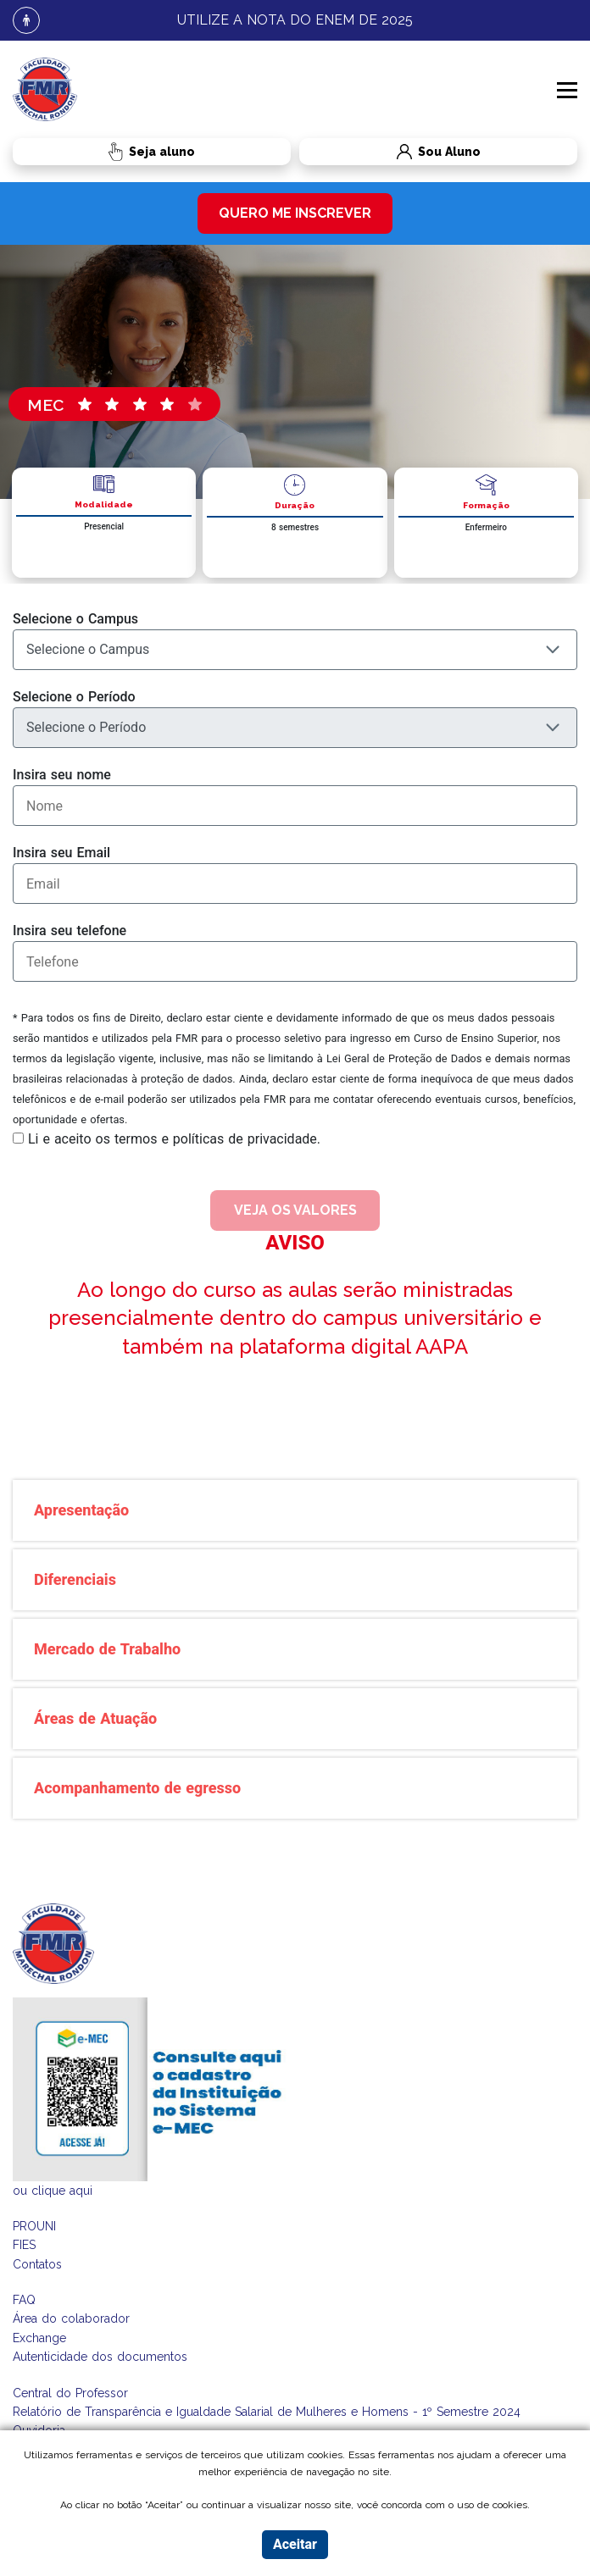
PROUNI (34, 2226)
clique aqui (61, 2190)
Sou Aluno (389, 152)
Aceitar (295, 2544)
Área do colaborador (71, 2318)
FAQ (24, 2300)
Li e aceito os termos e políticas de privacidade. (174, 1139)
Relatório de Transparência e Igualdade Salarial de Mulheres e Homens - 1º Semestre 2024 (266, 2411)
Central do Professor (70, 2393)
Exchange (39, 2338)
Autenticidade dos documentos (100, 2356)
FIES (24, 2245)
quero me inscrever (295, 213)
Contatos (37, 2264)
